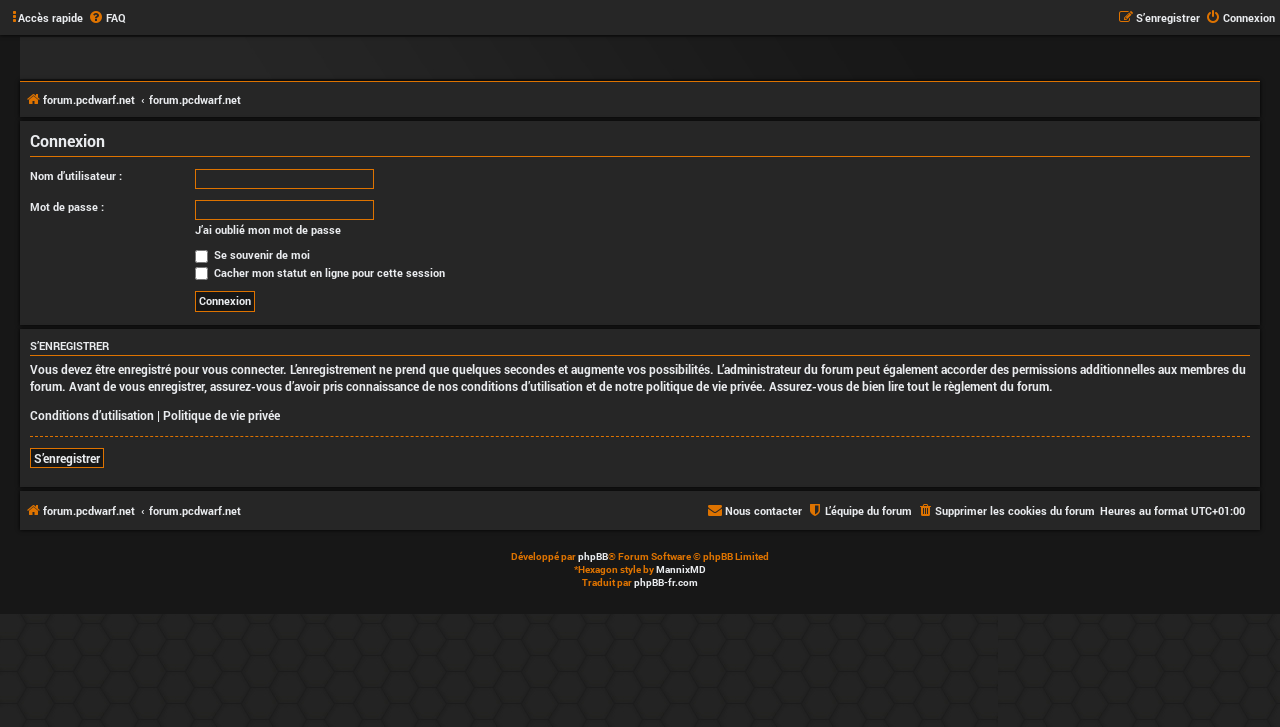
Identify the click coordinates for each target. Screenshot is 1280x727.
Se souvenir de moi (252, 254)
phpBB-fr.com (666, 582)
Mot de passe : (67, 206)
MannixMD (681, 569)
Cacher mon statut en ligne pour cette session (320, 272)
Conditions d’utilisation (92, 415)
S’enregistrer (67, 458)
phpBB (593, 556)
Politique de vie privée (221, 415)
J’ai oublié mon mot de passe (268, 230)
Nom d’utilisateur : (76, 175)
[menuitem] (107, 18)
